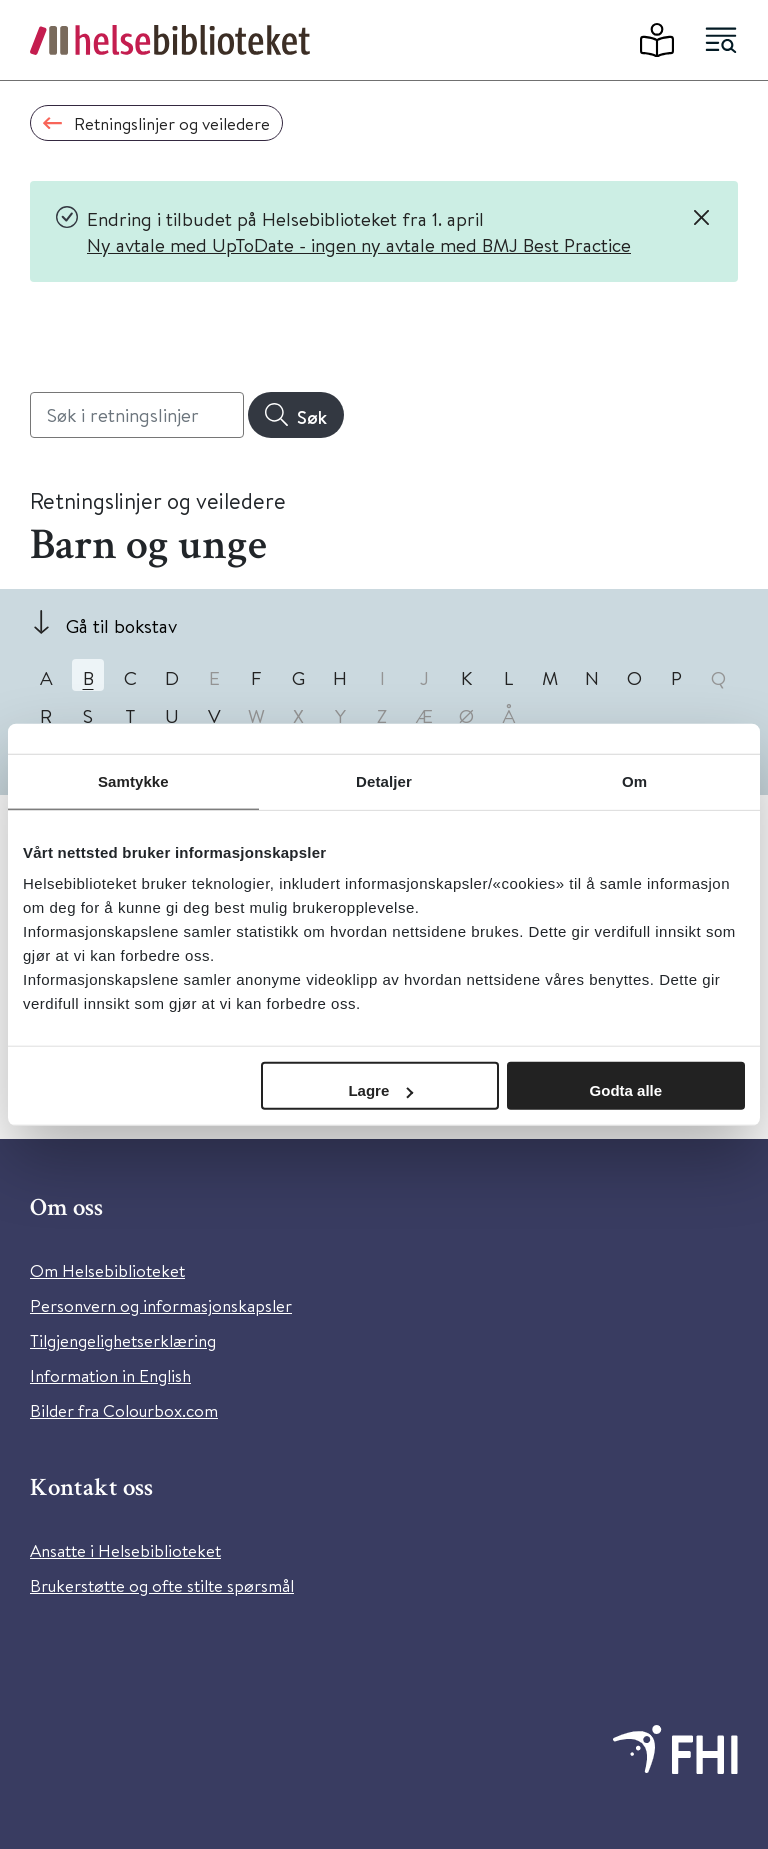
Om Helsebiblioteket (107, 1270)
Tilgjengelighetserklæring (123, 1340)
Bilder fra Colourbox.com (124, 1410)
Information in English (110, 1375)
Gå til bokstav (121, 625)
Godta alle (626, 1090)
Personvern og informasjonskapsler (161, 1305)
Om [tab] (634, 780)
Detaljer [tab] (384, 780)
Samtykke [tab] (133, 780)
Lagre (380, 1090)
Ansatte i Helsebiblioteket (125, 1550)
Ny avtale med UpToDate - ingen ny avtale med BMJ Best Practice (359, 244)
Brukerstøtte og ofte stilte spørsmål (162, 1585)
